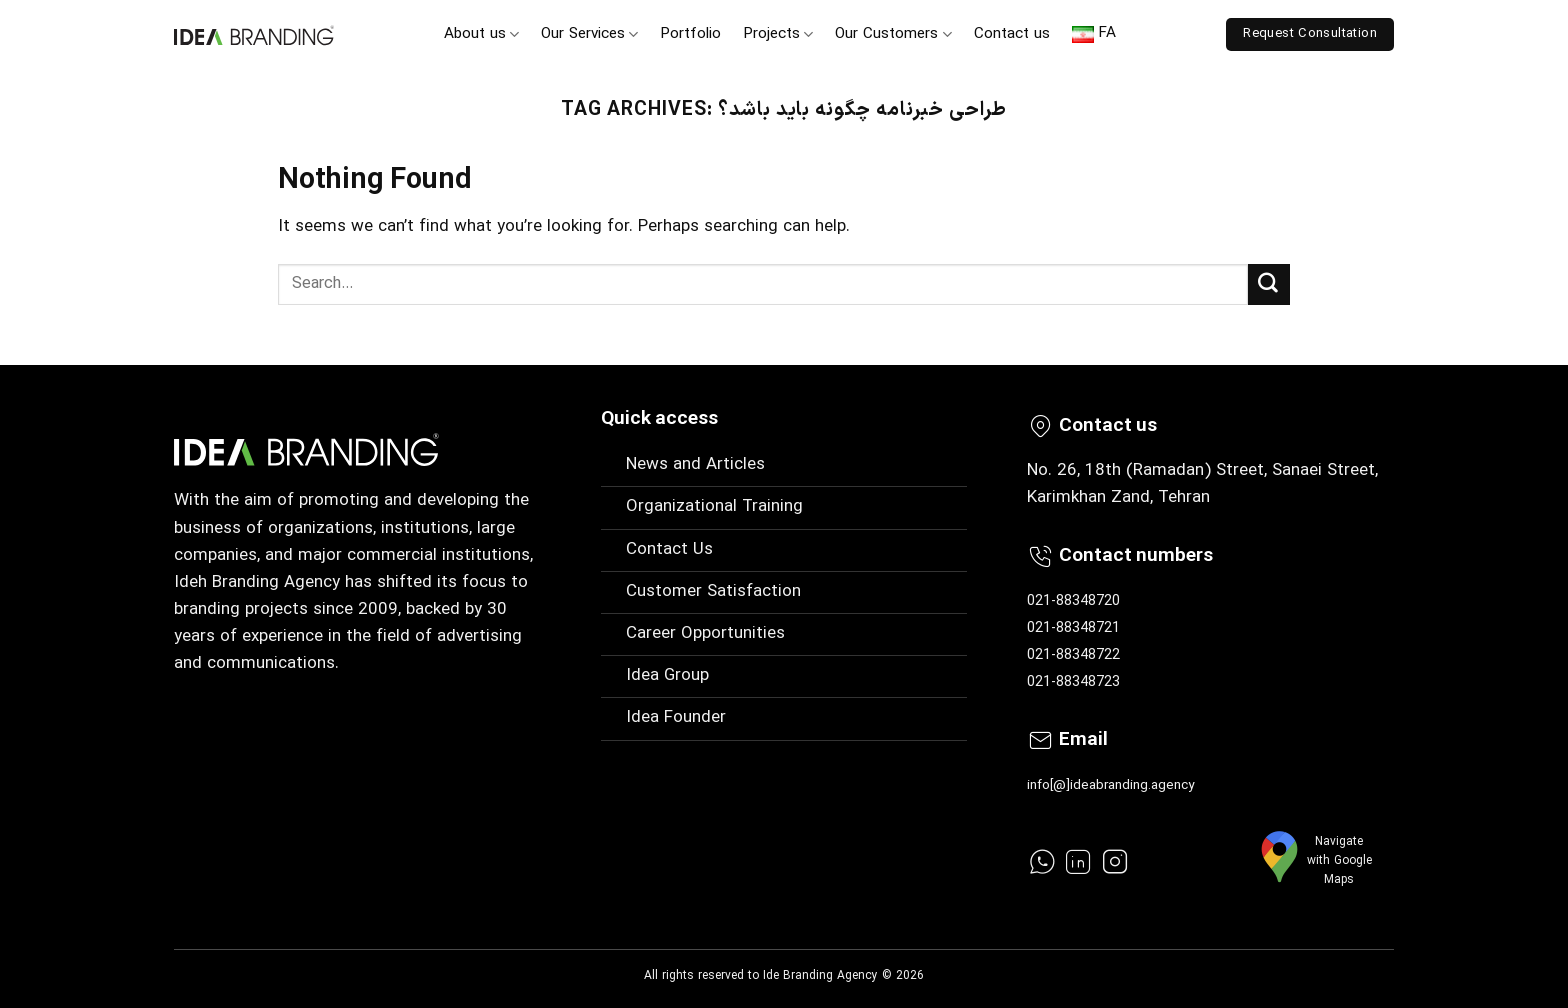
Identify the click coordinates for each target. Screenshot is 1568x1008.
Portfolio (690, 34)
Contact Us (669, 550)
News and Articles (695, 465)
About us (481, 34)
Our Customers (893, 34)
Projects (778, 34)
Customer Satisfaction (713, 592)
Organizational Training (714, 507)
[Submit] (1269, 285)
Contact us (1012, 34)
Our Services (589, 34)
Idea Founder (676, 718)
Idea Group (667, 676)
